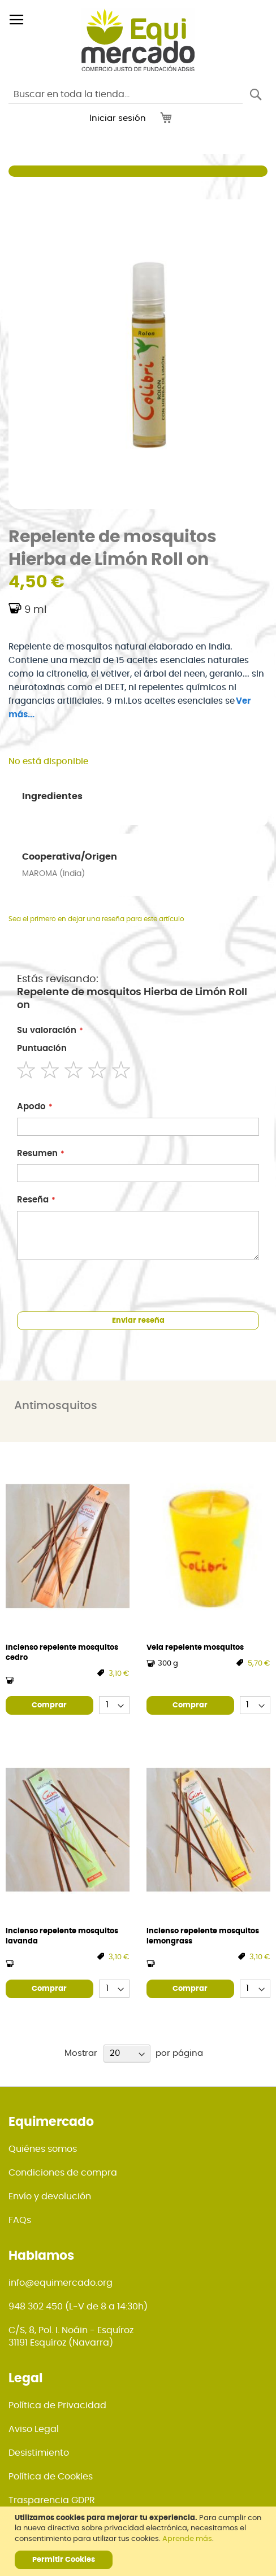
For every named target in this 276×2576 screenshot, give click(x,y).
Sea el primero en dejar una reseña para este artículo (96, 919)
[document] (139, 2541)
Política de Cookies (50, 2476)
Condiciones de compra (62, 2172)
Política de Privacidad (57, 2405)
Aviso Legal (33, 2429)
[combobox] (125, 94)
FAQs (19, 2220)
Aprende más (187, 2539)
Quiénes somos (42, 2149)
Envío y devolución (49, 2196)
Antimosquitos (55, 1405)
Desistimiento (38, 2452)
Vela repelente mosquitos (195, 1647)
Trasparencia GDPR (51, 2500)
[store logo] (138, 39)
